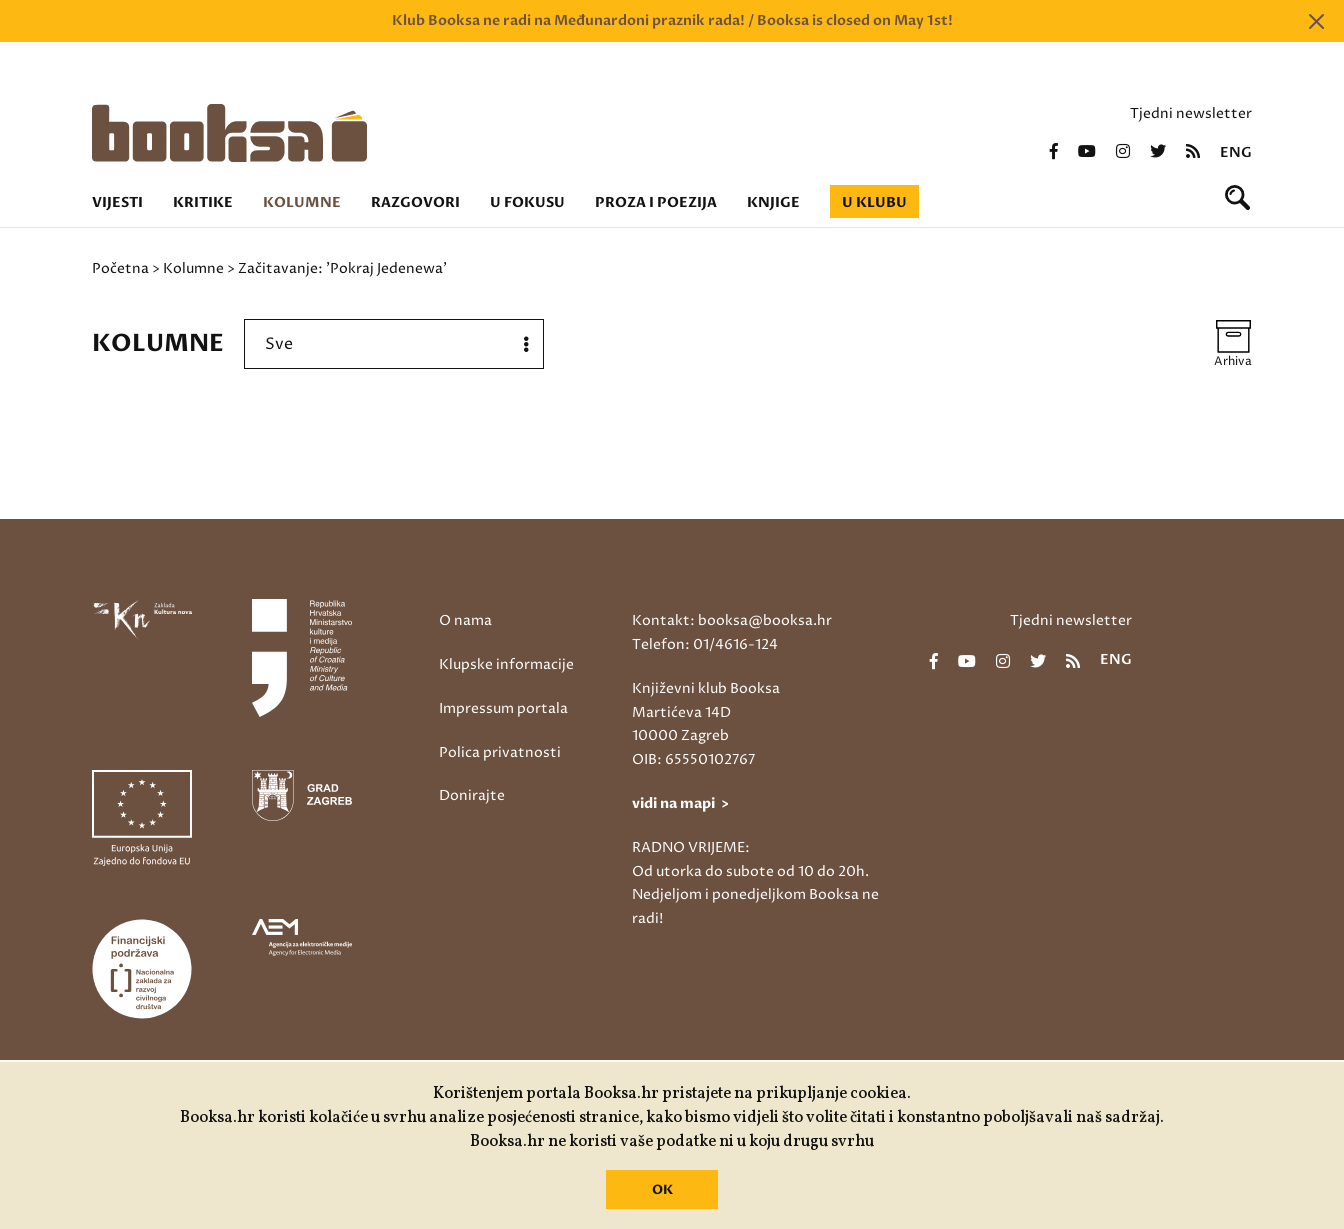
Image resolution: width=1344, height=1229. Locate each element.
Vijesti (117, 202)
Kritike (203, 202)
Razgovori (415, 202)
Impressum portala (503, 708)
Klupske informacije (506, 664)
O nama (465, 620)
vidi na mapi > (680, 803)
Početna (120, 268)
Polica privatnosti (500, 752)
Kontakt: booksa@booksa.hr (732, 620)
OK (662, 1190)
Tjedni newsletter (1191, 113)
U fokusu (527, 202)
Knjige (773, 202)
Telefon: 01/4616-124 (705, 644)
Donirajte (472, 795)
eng (1236, 153)
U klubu (874, 202)
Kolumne (302, 202)
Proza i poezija (656, 202)
